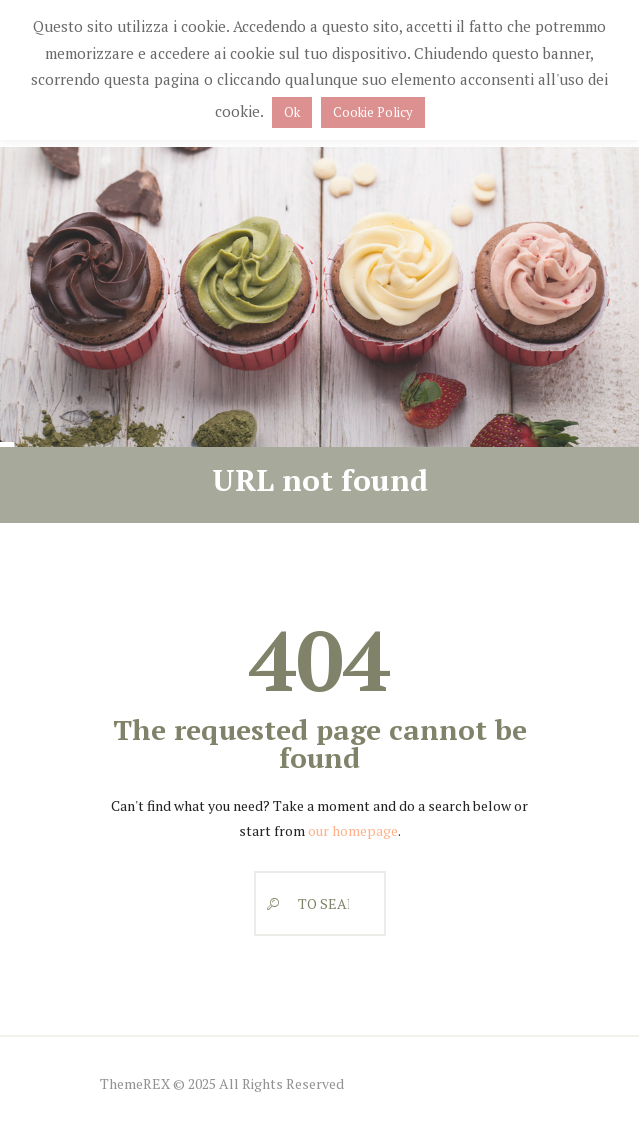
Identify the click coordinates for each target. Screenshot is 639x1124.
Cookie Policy (373, 112)
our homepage (353, 830)
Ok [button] (292, 112)
